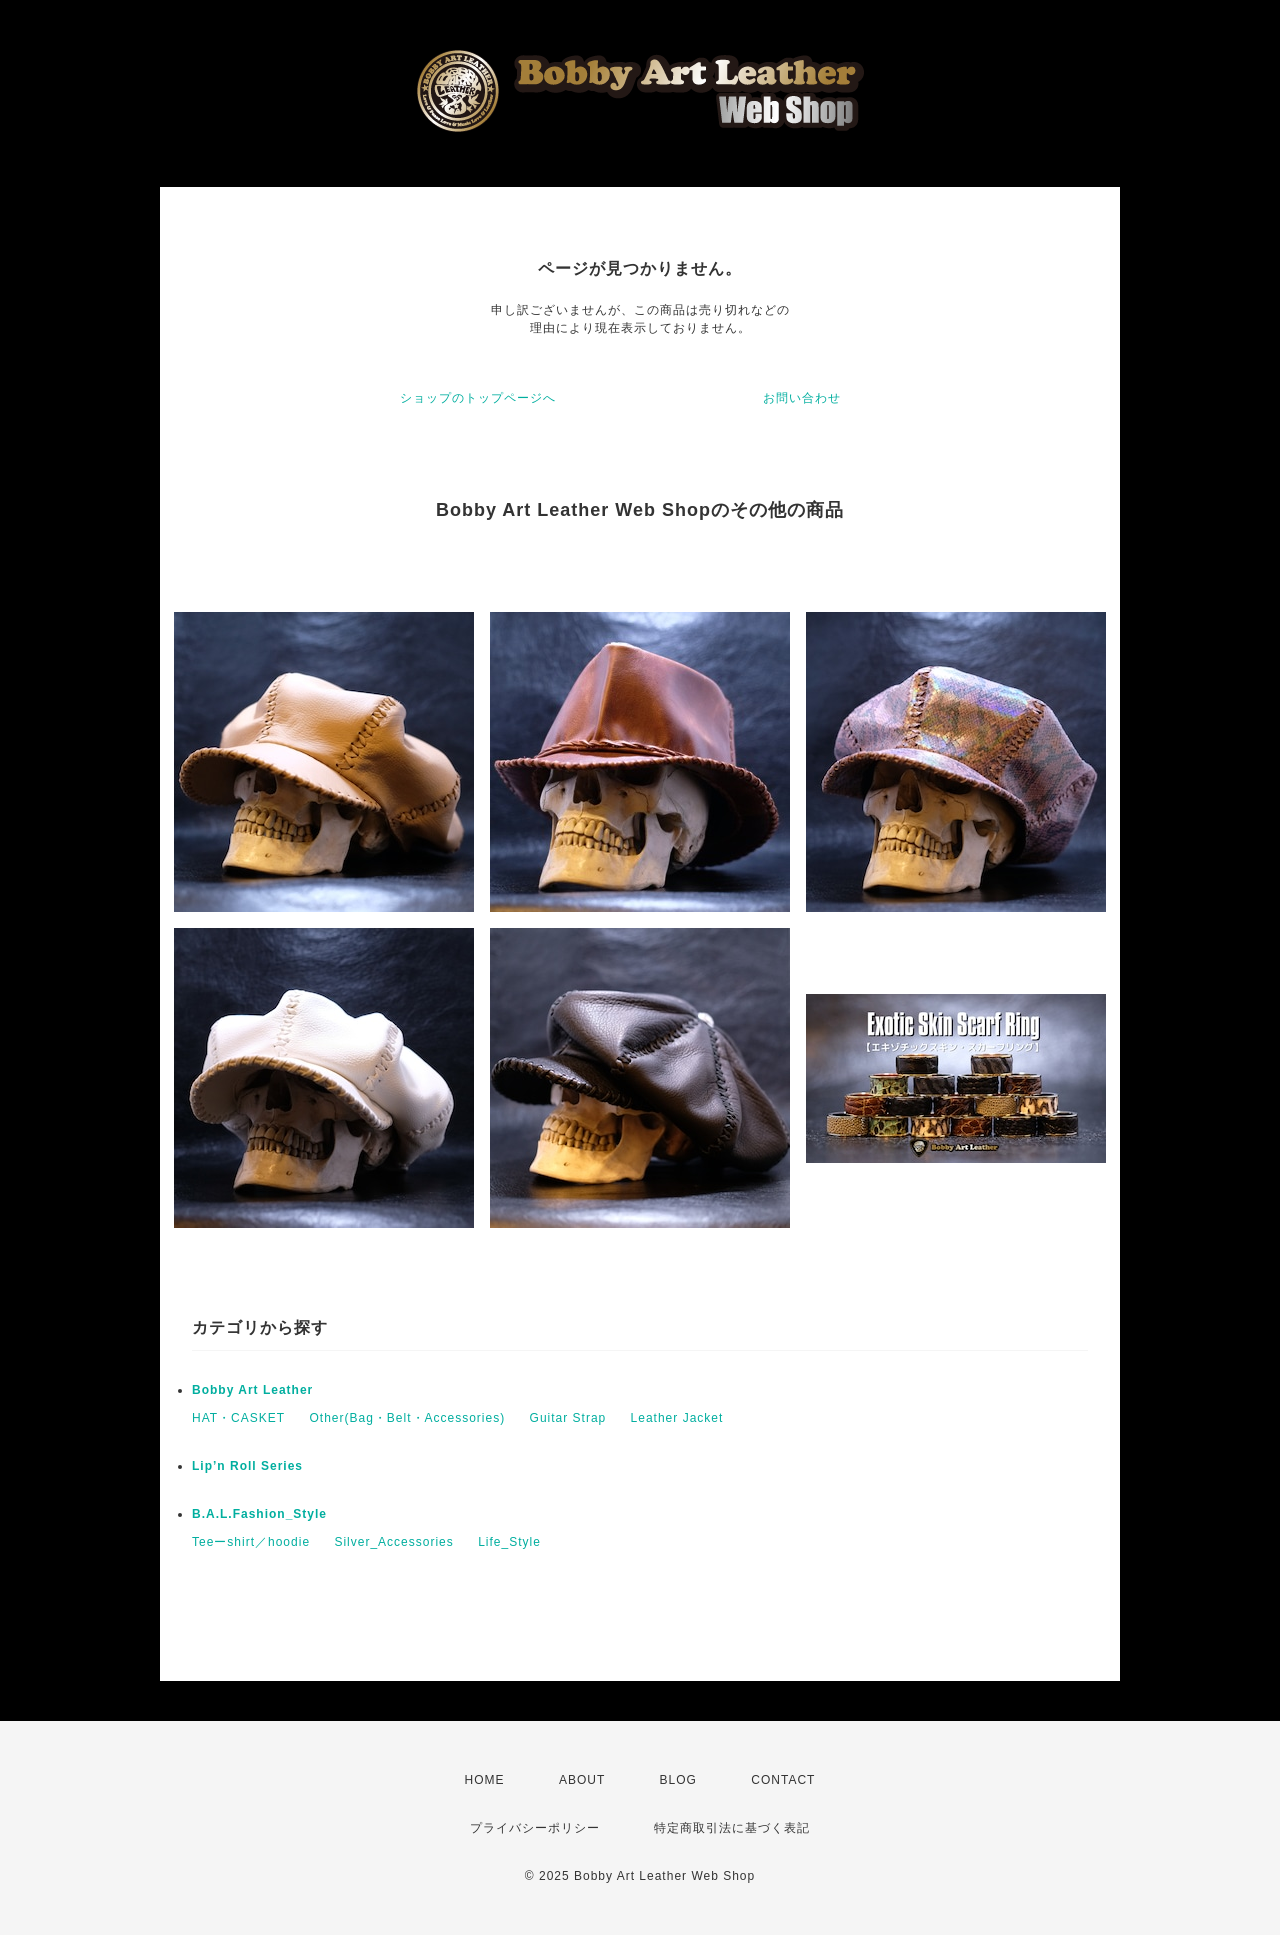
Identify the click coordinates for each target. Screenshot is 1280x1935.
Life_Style (509, 1542)
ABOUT (582, 1780)
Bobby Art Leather (252, 1390)
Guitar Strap (568, 1418)
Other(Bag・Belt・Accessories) (407, 1418)
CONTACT (783, 1780)
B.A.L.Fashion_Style (259, 1514)
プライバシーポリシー (535, 1828)
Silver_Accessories (393, 1542)
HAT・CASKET (238, 1418)
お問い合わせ (802, 398)
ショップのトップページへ (478, 398)
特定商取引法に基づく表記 (732, 1828)
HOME (485, 1780)
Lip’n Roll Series (247, 1466)
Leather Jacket (677, 1418)
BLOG (678, 1780)
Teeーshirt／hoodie (251, 1542)
